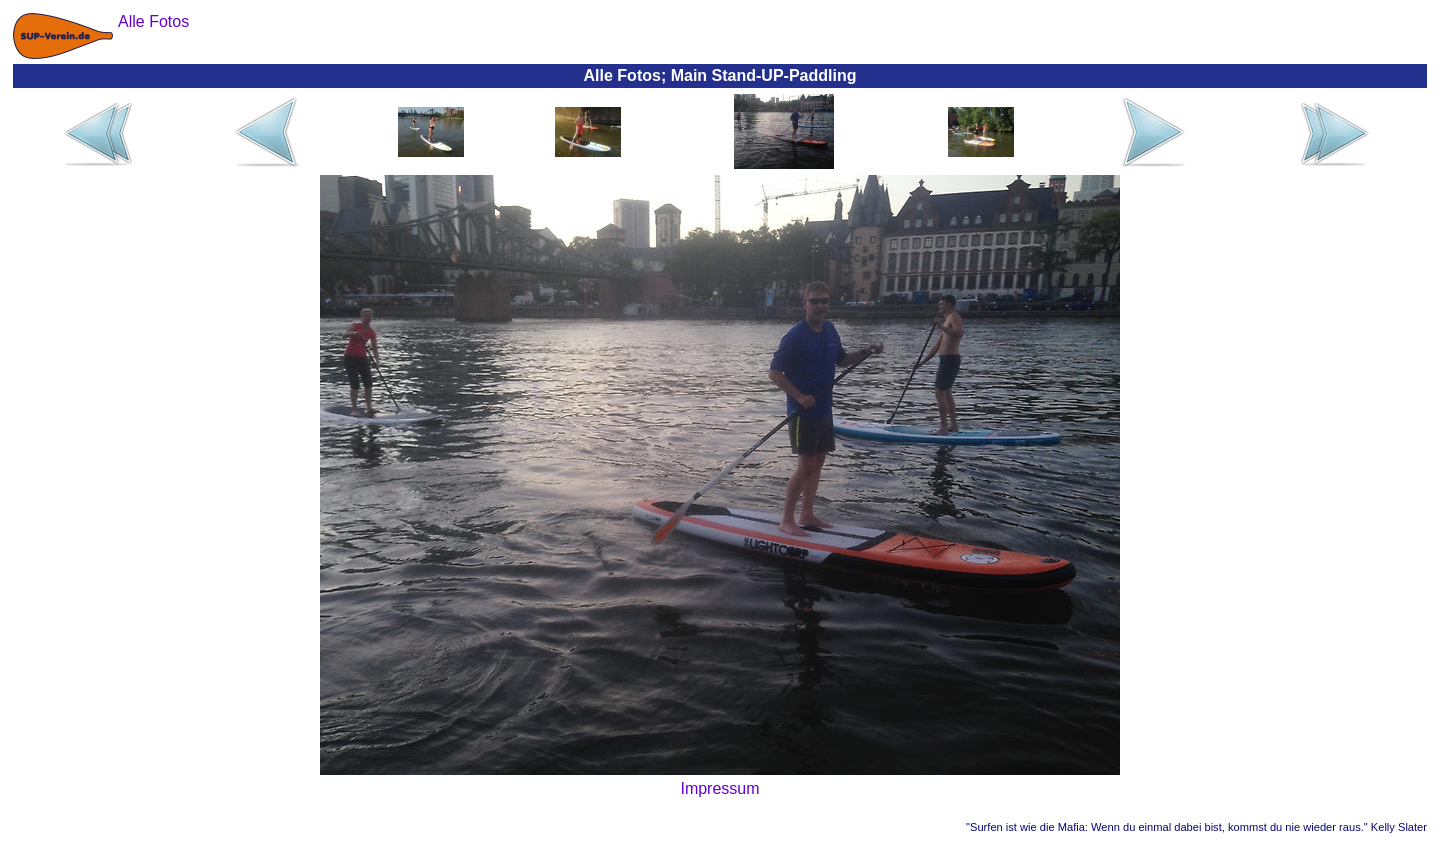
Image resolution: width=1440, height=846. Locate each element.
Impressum (719, 788)
